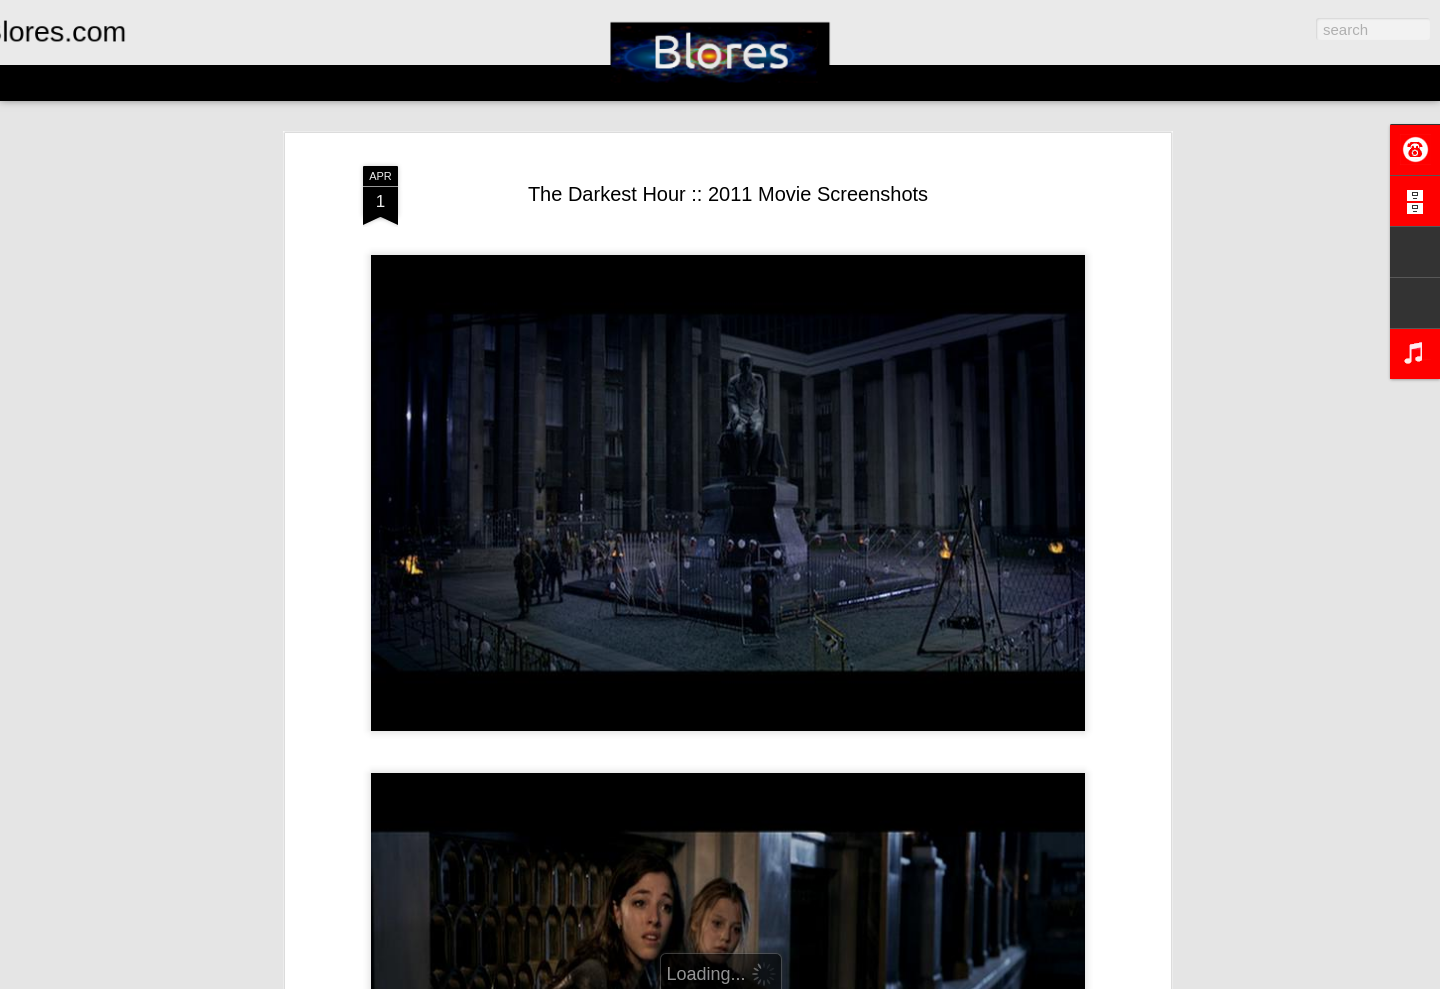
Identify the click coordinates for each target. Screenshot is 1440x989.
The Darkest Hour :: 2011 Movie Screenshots (728, 194)
